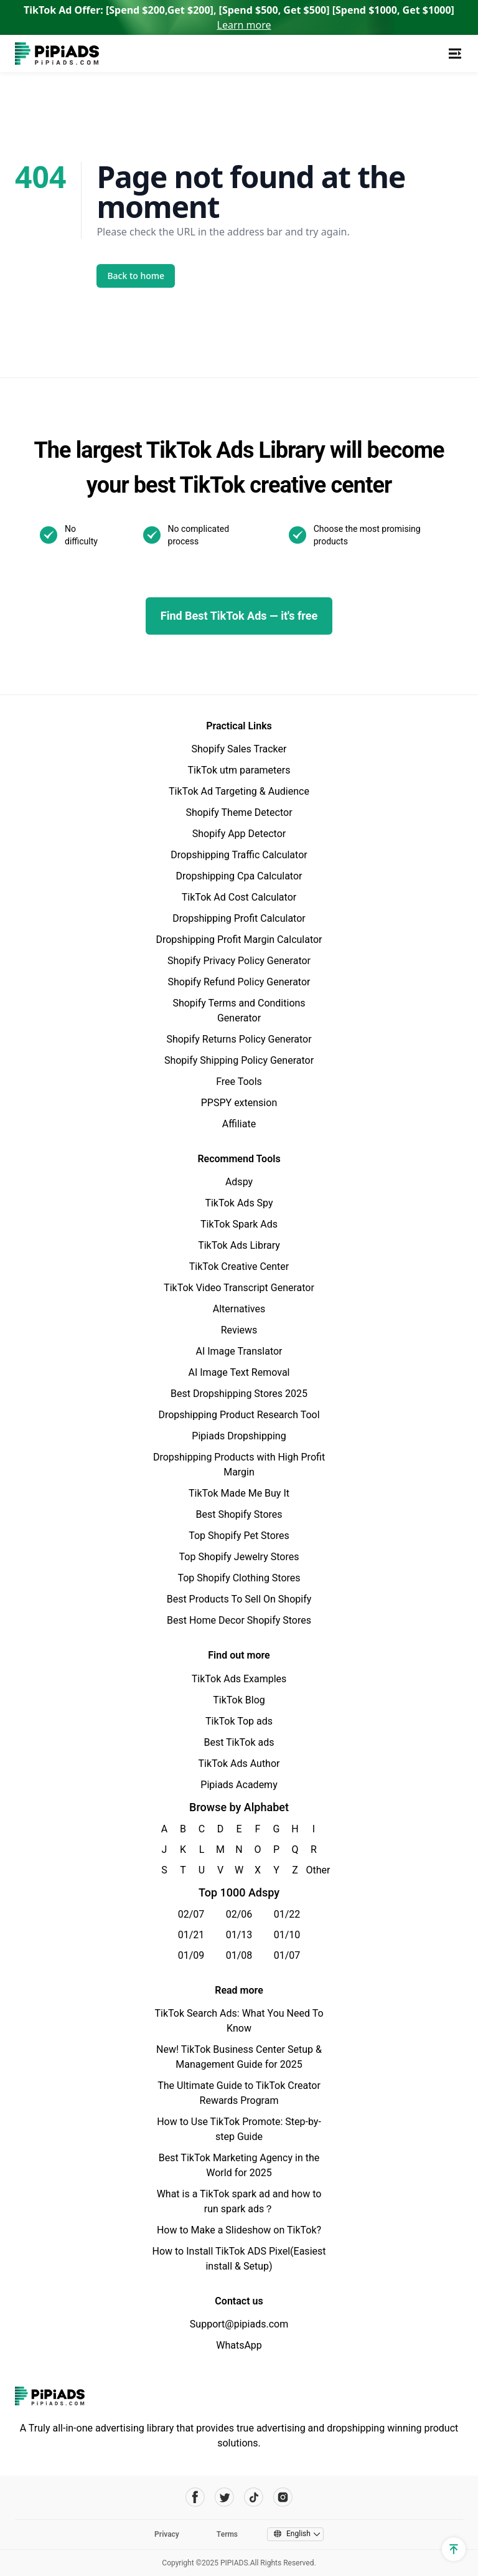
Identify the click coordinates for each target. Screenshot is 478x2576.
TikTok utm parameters (239, 770)
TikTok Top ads (239, 1721)
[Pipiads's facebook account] (195, 2497)
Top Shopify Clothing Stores (238, 1578)
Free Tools (239, 1081)
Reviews (239, 1330)
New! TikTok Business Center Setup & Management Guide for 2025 (239, 2056)
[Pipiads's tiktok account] (253, 2497)
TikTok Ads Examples (239, 1679)
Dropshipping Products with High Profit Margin (239, 1464)
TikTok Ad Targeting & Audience (239, 791)
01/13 (239, 1935)
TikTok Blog (239, 1700)
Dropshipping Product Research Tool (238, 1415)
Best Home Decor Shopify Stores (239, 1620)
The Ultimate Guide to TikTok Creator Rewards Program (239, 2093)
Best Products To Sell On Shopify (239, 1599)
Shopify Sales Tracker (239, 749)
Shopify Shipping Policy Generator (239, 1060)
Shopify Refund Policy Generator (239, 982)
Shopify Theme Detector (238, 812)
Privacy (166, 2534)
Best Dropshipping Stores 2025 (239, 1393)
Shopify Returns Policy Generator (238, 1039)
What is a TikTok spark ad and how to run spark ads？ (239, 2201)
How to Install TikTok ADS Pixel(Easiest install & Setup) (239, 2258)
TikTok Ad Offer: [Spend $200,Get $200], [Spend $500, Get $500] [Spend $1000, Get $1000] (239, 17)
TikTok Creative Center (239, 1266)
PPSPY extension (239, 1103)
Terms (227, 2534)
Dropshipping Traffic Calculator (239, 855)
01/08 (239, 1955)
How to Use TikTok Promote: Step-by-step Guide (239, 2129)
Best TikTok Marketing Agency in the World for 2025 (239, 2165)
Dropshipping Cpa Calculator (239, 876)
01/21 (191, 1935)
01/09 (191, 1955)
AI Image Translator (238, 1351)
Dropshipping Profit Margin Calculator (239, 939)
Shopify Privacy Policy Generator (239, 961)
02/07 (191, 1914)
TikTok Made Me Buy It (239, 1493)
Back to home (135, 276)
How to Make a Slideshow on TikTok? (239, 2230)
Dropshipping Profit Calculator (238, 918)
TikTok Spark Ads (239, 1224)
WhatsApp (239, 2345)
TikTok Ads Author (239, 1763)
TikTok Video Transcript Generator (239, 1288)
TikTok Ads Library (239, 1245)
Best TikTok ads (239, 1742)
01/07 (287, 1955)
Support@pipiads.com (239, 2324)
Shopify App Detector (239, 834)
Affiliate (239, 1124)
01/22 (287, 1914)
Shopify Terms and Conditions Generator (238, 1010)
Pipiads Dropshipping (239, 1436)
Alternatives (239, 1309)
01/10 (287, 1935)
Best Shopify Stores (238, 1514)
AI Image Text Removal (239, 1372)
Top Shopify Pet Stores (239, 1535)
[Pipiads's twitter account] (224, 2497)
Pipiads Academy (238, 1785)
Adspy (239, 1182)
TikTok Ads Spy (239, 1203)
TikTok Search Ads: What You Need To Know (238, 2020)
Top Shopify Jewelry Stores (239, 1557)
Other (314, 1870)
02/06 (239, 1914)
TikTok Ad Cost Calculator (239, 897)
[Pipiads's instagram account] (283, 2497)
